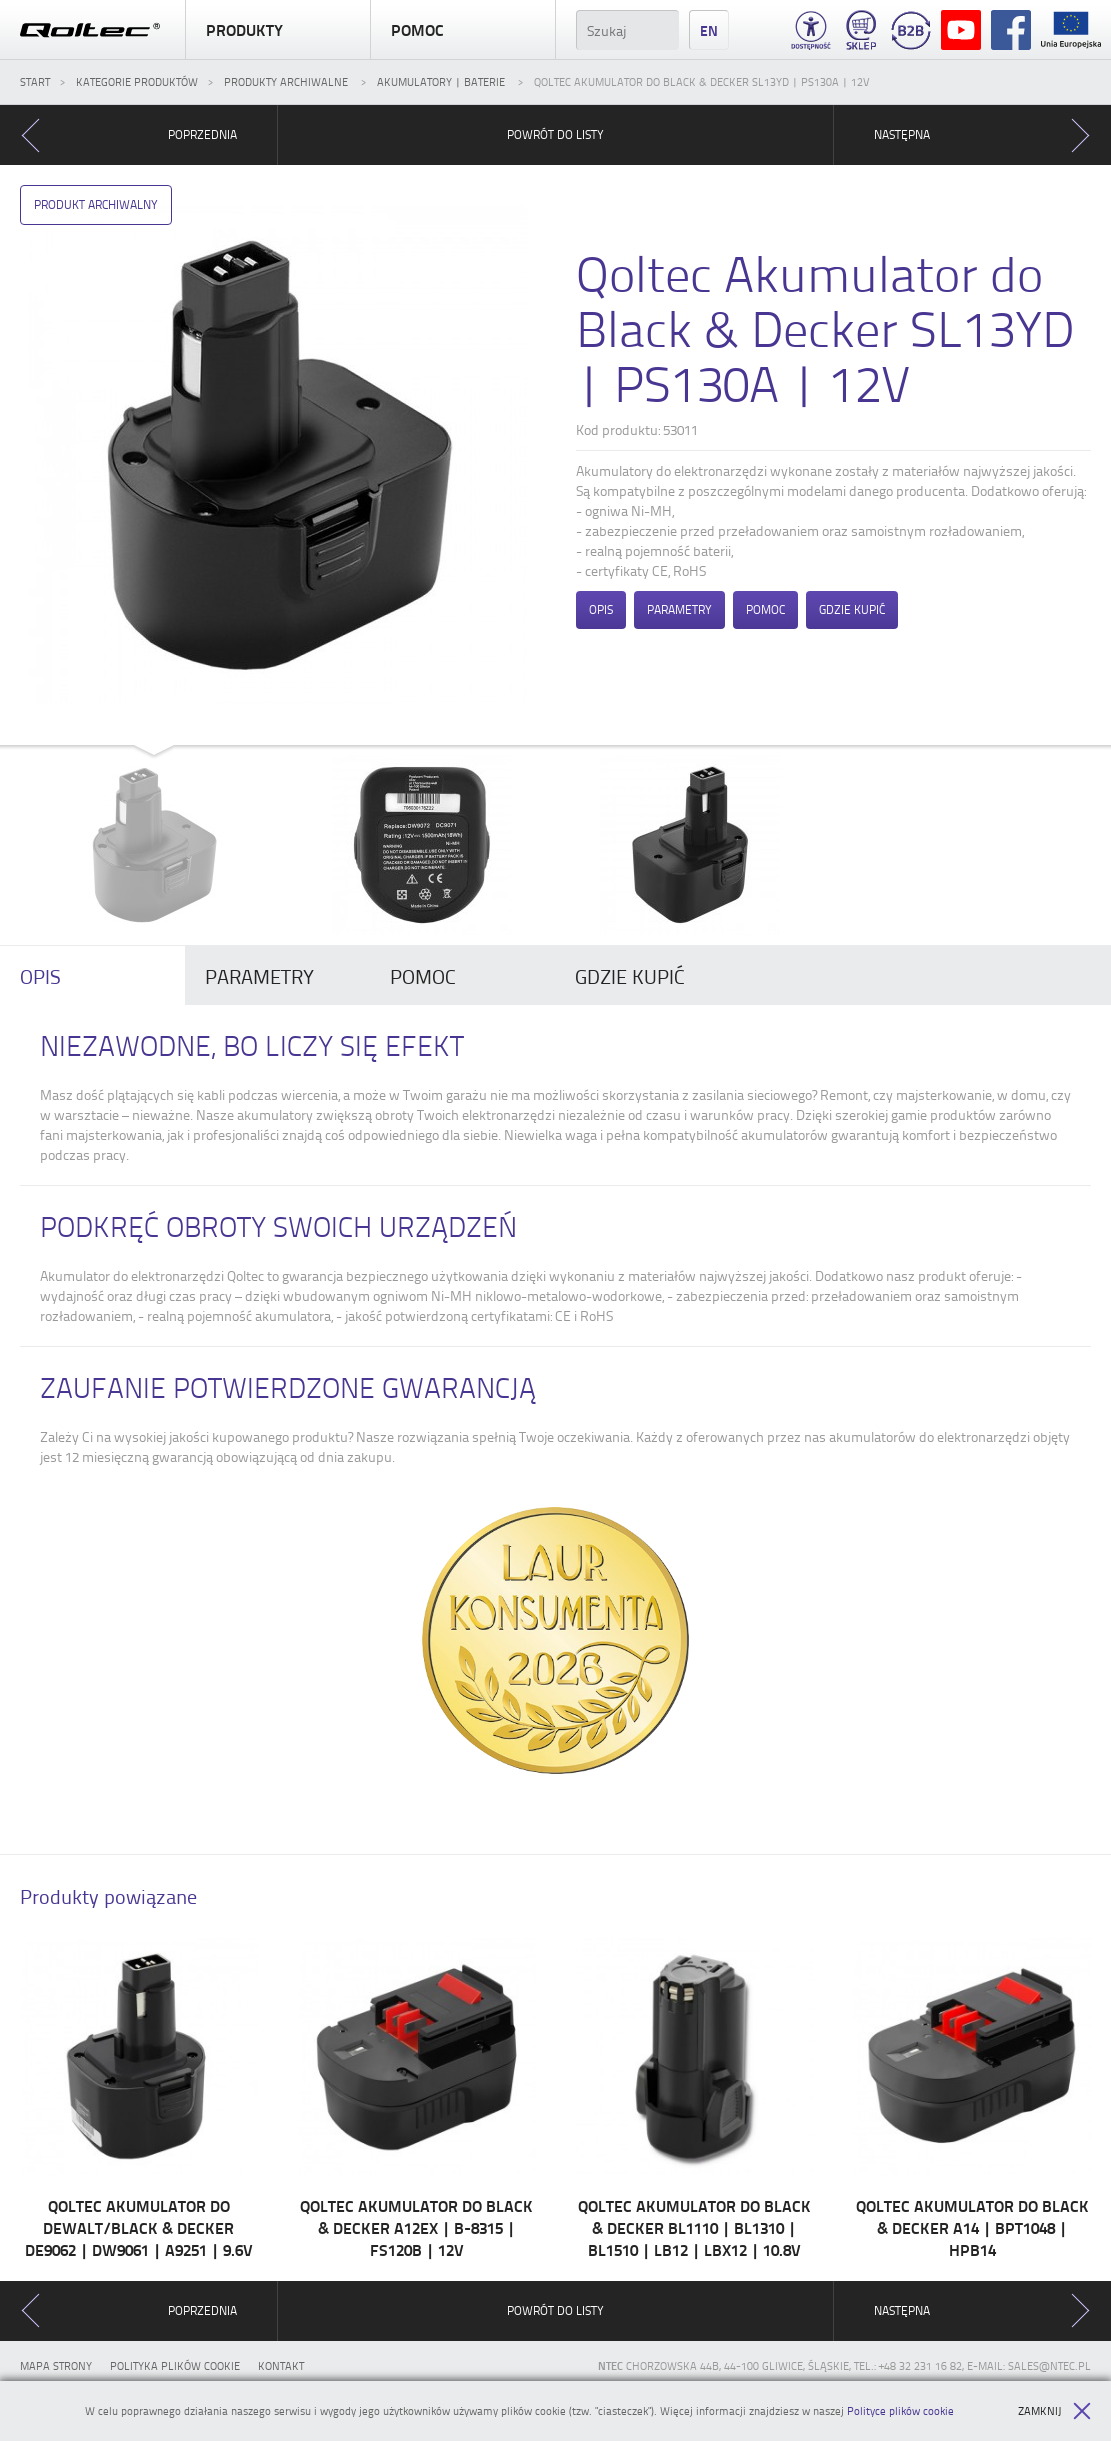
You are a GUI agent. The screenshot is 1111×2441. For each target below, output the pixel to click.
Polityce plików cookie (900, 2410)
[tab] (92, 976)
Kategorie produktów (137, 81)
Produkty (278, 30)
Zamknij (1054, 2411)
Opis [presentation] (40, 976)
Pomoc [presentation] (423, 976)
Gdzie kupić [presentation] (630, 976)
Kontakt (281, 2365)
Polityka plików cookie (175, 2365)
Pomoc (463, 30)
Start (35, 81)
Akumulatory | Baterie (442, 81)
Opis (601, 609)
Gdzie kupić (852, 609)
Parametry (679, 609)
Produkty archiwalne (287, 81)
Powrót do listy (555, 134)
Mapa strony (56, 2365)
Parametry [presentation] (259, 976)
